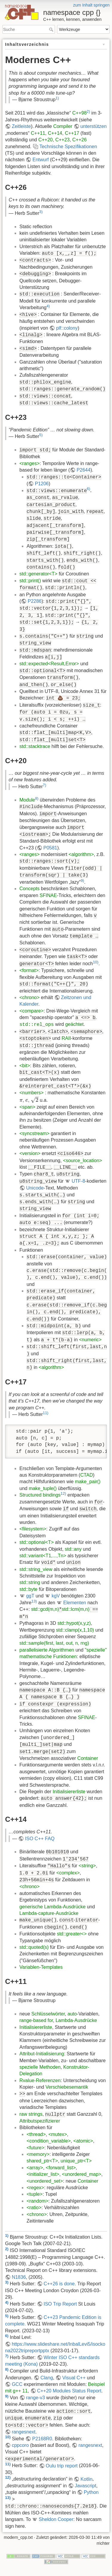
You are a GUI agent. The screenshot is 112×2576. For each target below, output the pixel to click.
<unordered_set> (45, 2181)
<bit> (24, 1065)
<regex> (35, 2187)
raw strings (30, 2114)
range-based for (36, 2020)
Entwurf (41, 159)
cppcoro (20, 2445)
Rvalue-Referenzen (40, 2080)
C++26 (79, 139)
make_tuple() (42, 1488)
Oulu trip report (62, 2465)
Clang (46, 2377)
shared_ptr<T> (42, 2160)
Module (27, 799)
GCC (17, 2384)
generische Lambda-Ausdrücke (52, 1906)
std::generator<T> (38, 573)
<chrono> (29, 997)
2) (88, 111)
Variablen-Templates (41, 1967)
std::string (29, 1582)
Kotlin (87, 2479)
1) (57, 98)
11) (45, 1413)
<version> (29, 1153)
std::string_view (35, 1569)
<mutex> (57, 2134)
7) (44, 785)
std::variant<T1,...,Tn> (42, 1555)
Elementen (74, 1602)
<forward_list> (61, 2167)
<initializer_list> (43, 2174)
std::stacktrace (34, 746)
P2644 (83, 469)
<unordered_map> (81, 2174)
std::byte (28, 1589)
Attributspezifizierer (39, 2120)
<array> (35, 2167)
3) (40, 211)
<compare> (31, 1010)
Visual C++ (74, 2377)
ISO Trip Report (60, 2303)
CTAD (86, 1475)
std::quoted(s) (34, 1947)
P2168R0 (42, 2438)
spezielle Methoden (40, 2067)
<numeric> (90, 1339)
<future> (36, 2147)
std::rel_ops (36, 1024)
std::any (73, 1549)
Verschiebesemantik (66, 2087)
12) (63, 1493)
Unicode (35, 1187)
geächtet (74, 1024)
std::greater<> (72, 1933)
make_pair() (87, 1481)
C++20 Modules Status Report (69, 2390)
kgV (56, 1595)
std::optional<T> (36, 1542)
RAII (66, 1038)
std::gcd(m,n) (45, 1609)
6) (88, 488)
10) (96, 962)
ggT (30, 1595)
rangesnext (23, 2431)
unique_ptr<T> (76, 2160)
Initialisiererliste (69, 1791)
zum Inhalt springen (91, 5)
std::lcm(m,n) (75, 1609)
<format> (29, 970)
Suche (52, 29)
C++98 (79, 113)
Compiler (62, 126)
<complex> (68, 1872)
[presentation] (21, 1100)
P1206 (42, 483)
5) (40, 435)
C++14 (55, 133)
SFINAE (48, 895)
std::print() (30, 580)
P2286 (35, 601)
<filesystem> (32, 1528)
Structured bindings (40, 1494)
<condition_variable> (49, 2140)
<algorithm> (81, 854)
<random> (37, 2200)
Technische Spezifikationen (68, 146)
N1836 (19, 2277)
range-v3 (35, 2397)
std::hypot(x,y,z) (74, 1623)
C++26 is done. (60, 2283)
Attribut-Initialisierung (41, 2053)
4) (48, 306)
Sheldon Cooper (56, 2519)
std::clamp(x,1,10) (75, 1630)
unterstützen (93, 126)
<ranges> (29, 463)
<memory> (38, 2154)
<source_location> (82, 1160)
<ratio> (34, 2207)
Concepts (29, 888)
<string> (87, 1865)
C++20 (45, 139)
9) (82, 880)
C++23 (62, 139)
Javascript (85, 2485)
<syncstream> (34, 1133)
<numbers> (31, 1092)
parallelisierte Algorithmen (46, 1649)
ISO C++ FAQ (40, 1838)
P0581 (50, 847)
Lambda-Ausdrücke (76, 2020)
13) (34, 1601)
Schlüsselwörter (48, 2013)
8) (36, 798)
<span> (27, 1106)
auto (72, 2013)
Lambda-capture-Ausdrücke (48, 1913)
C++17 (72, 133)
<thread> (36, 2134)
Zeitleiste (21, 126)
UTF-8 (78, 1181)
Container (87, 1758)
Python (91, 2492)
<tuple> (34, 2194)
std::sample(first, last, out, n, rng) (54, 1643)
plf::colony (67, 328)
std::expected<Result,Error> (49, 663)
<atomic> (83, 2140)
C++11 (38, 133)
